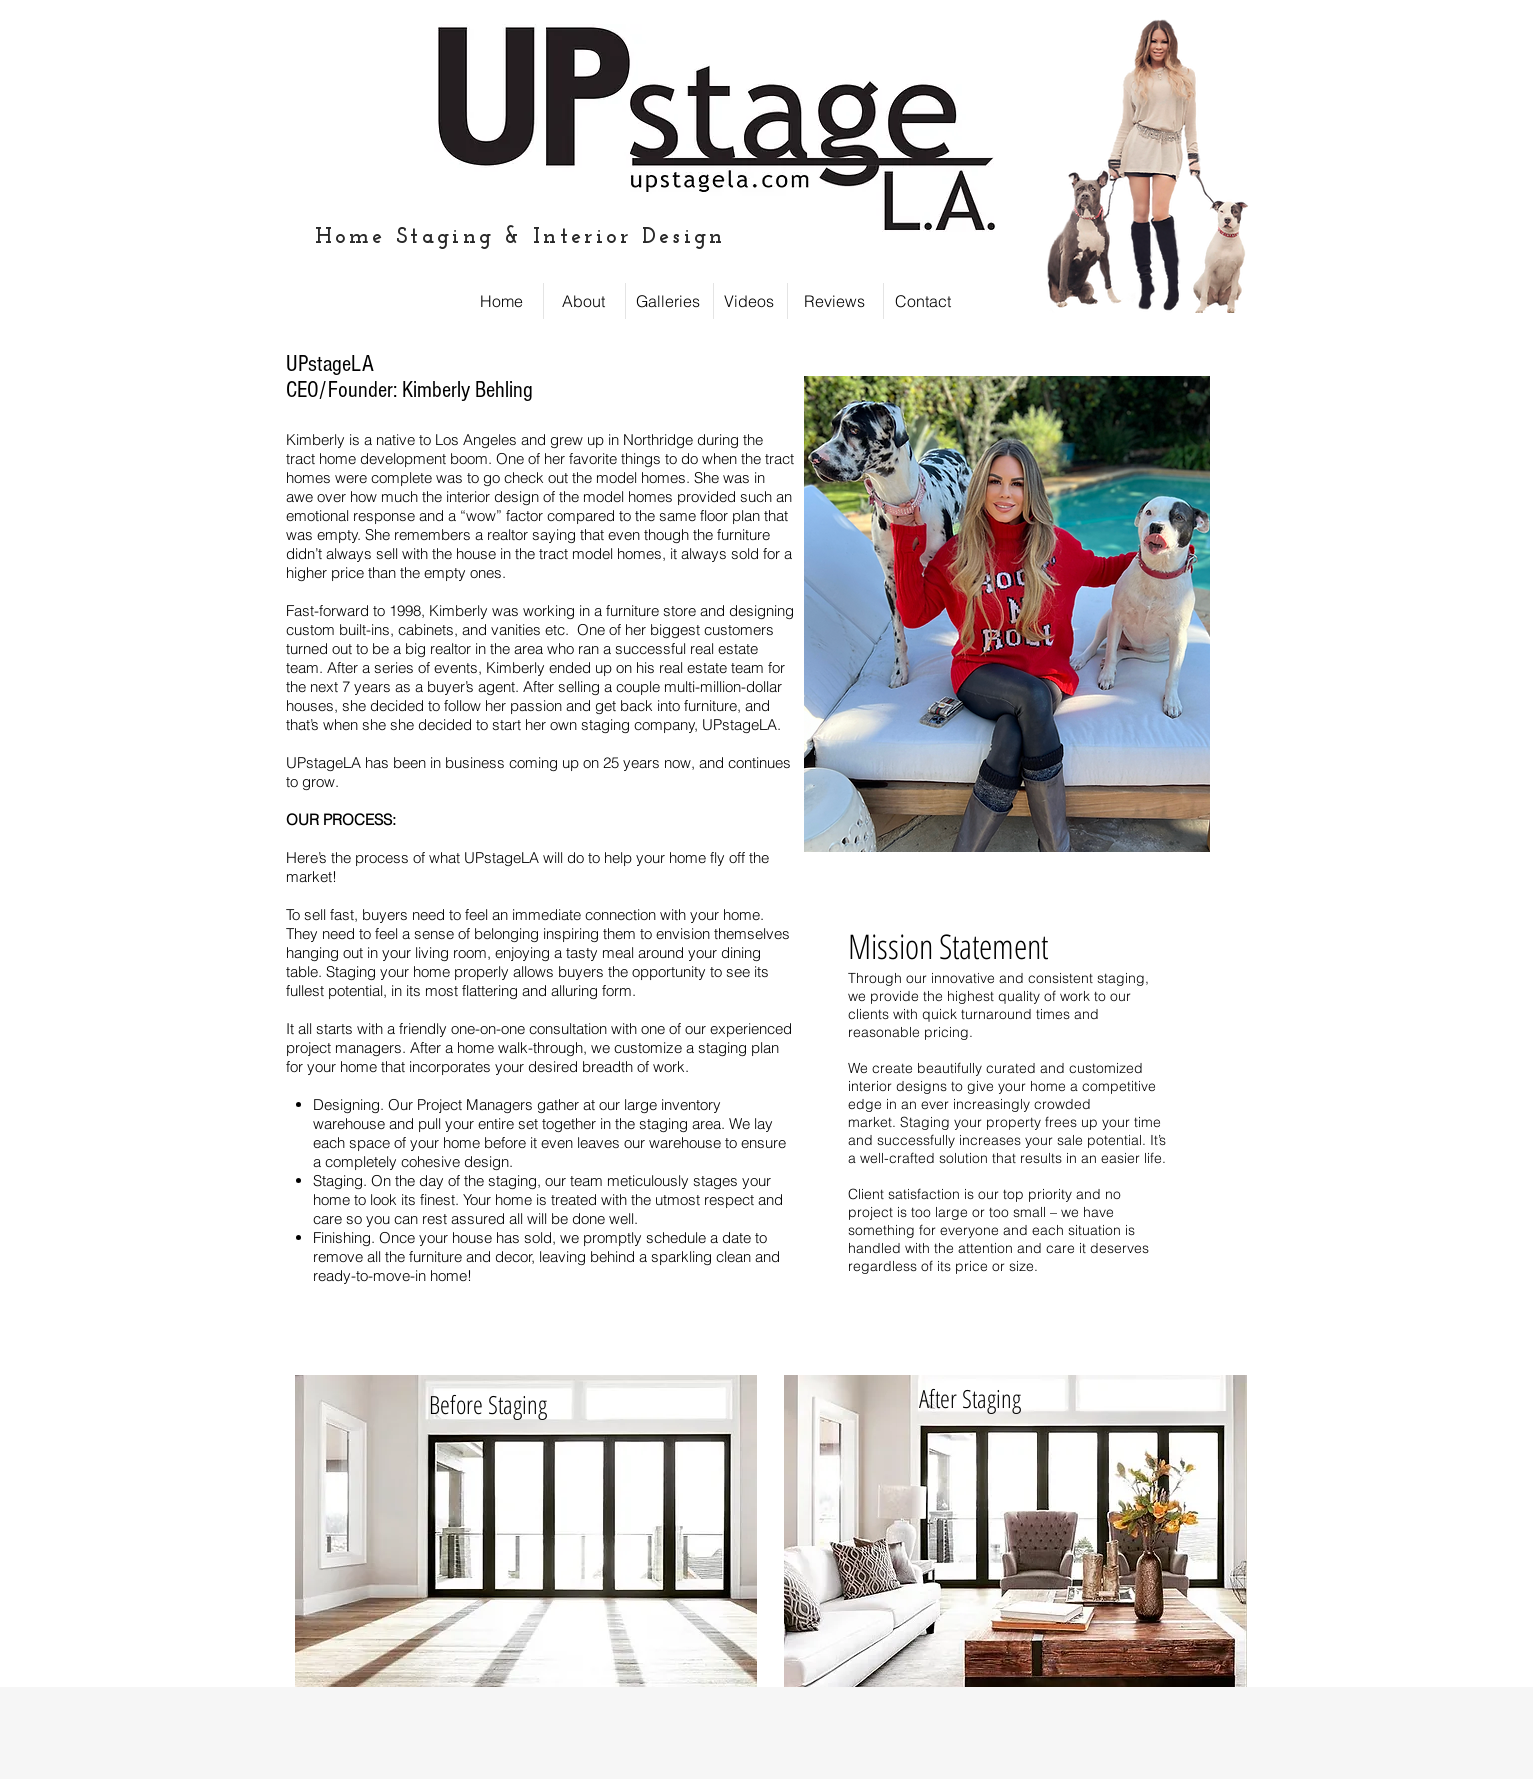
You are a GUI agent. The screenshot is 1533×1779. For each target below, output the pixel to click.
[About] (583, 301)
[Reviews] (834, 301)
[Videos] (749, 301)
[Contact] (923, 301)
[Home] (501, 301)
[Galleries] (668, 301)
